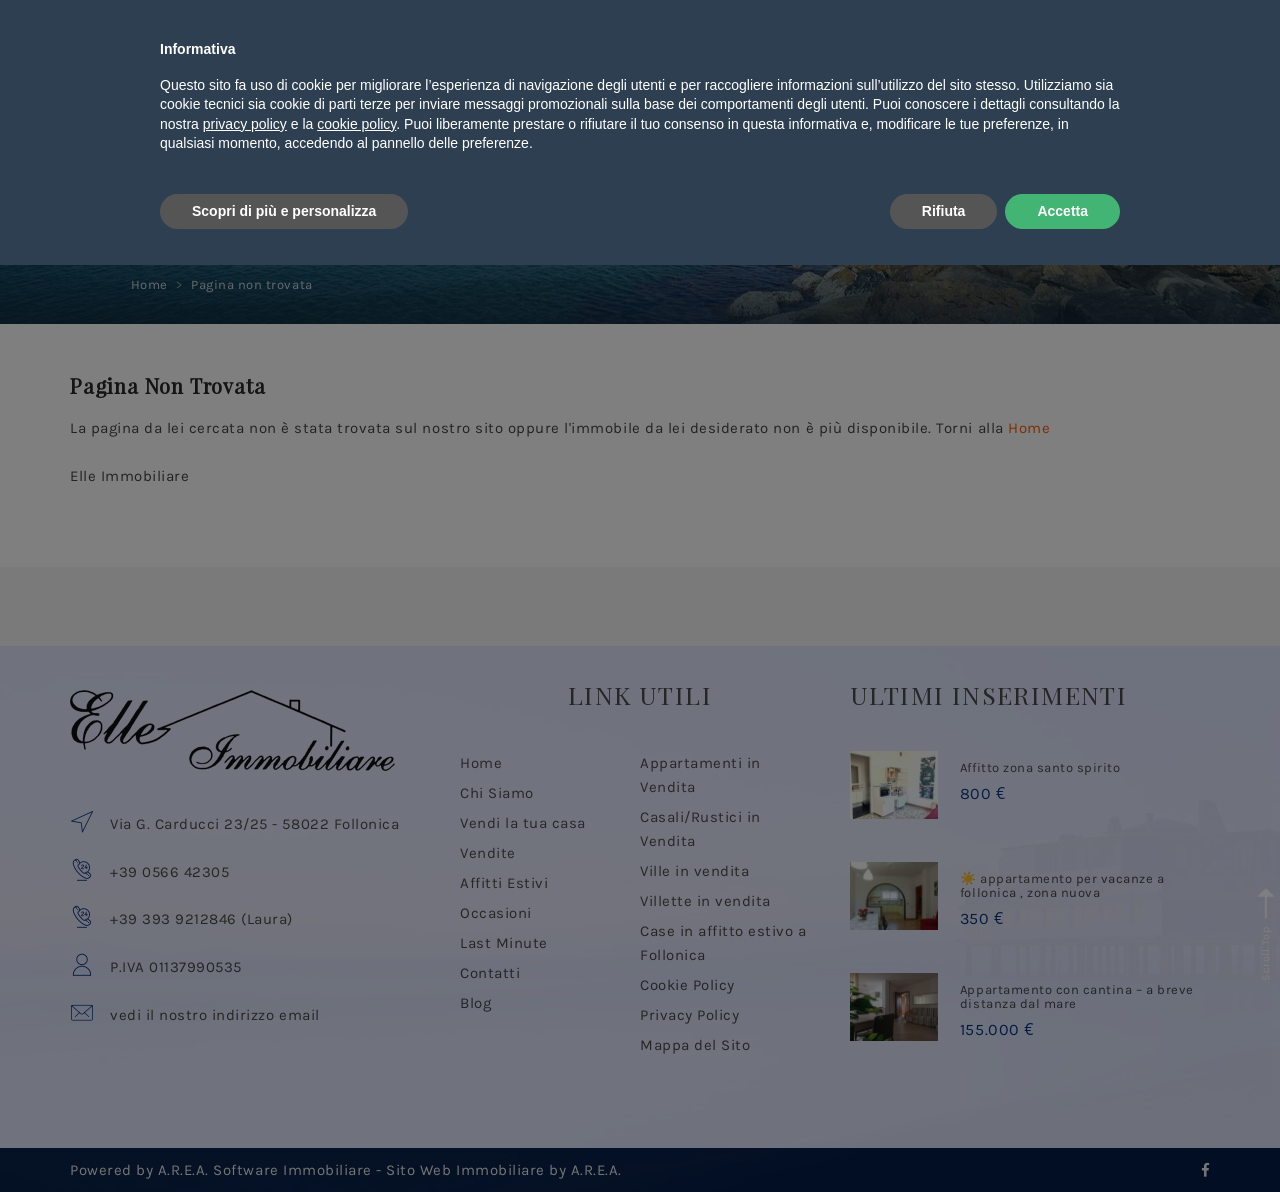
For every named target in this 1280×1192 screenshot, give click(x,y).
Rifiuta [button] (944, 1137)
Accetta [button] (1062, 1137)
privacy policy (245, 1051)
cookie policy (356, 1051)
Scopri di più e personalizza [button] (284, 1137)
